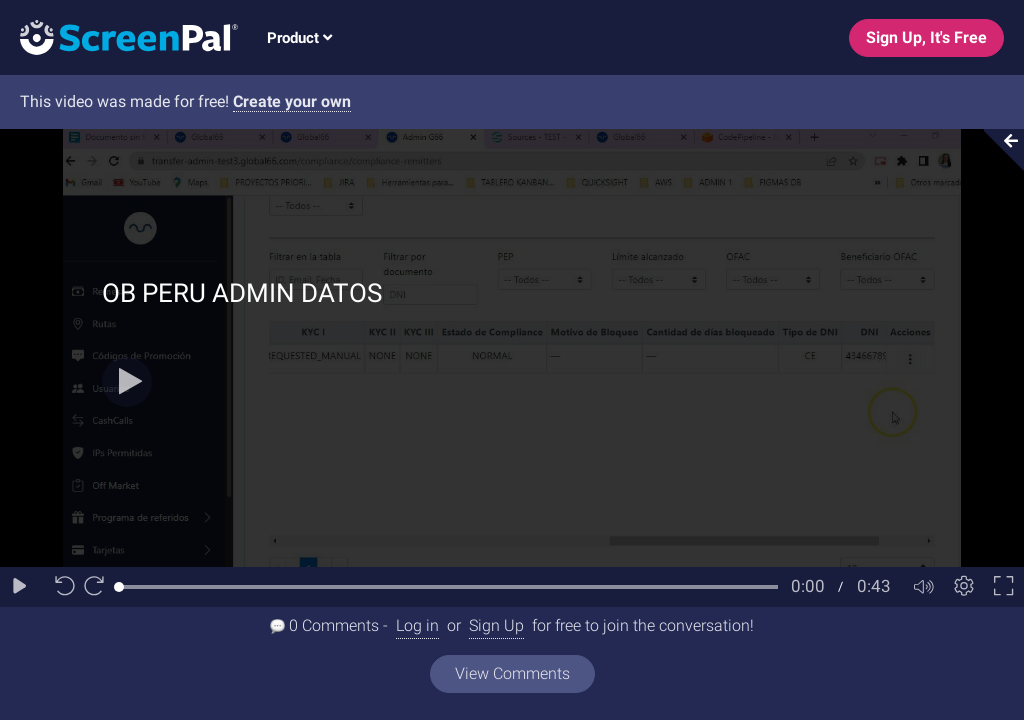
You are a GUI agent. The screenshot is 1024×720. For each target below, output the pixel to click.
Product (299, 38)
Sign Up (496, 625)
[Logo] (119, 36)
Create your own (292, 101)
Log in (417, 625)
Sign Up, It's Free (926, 37)
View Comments (512, 673)
